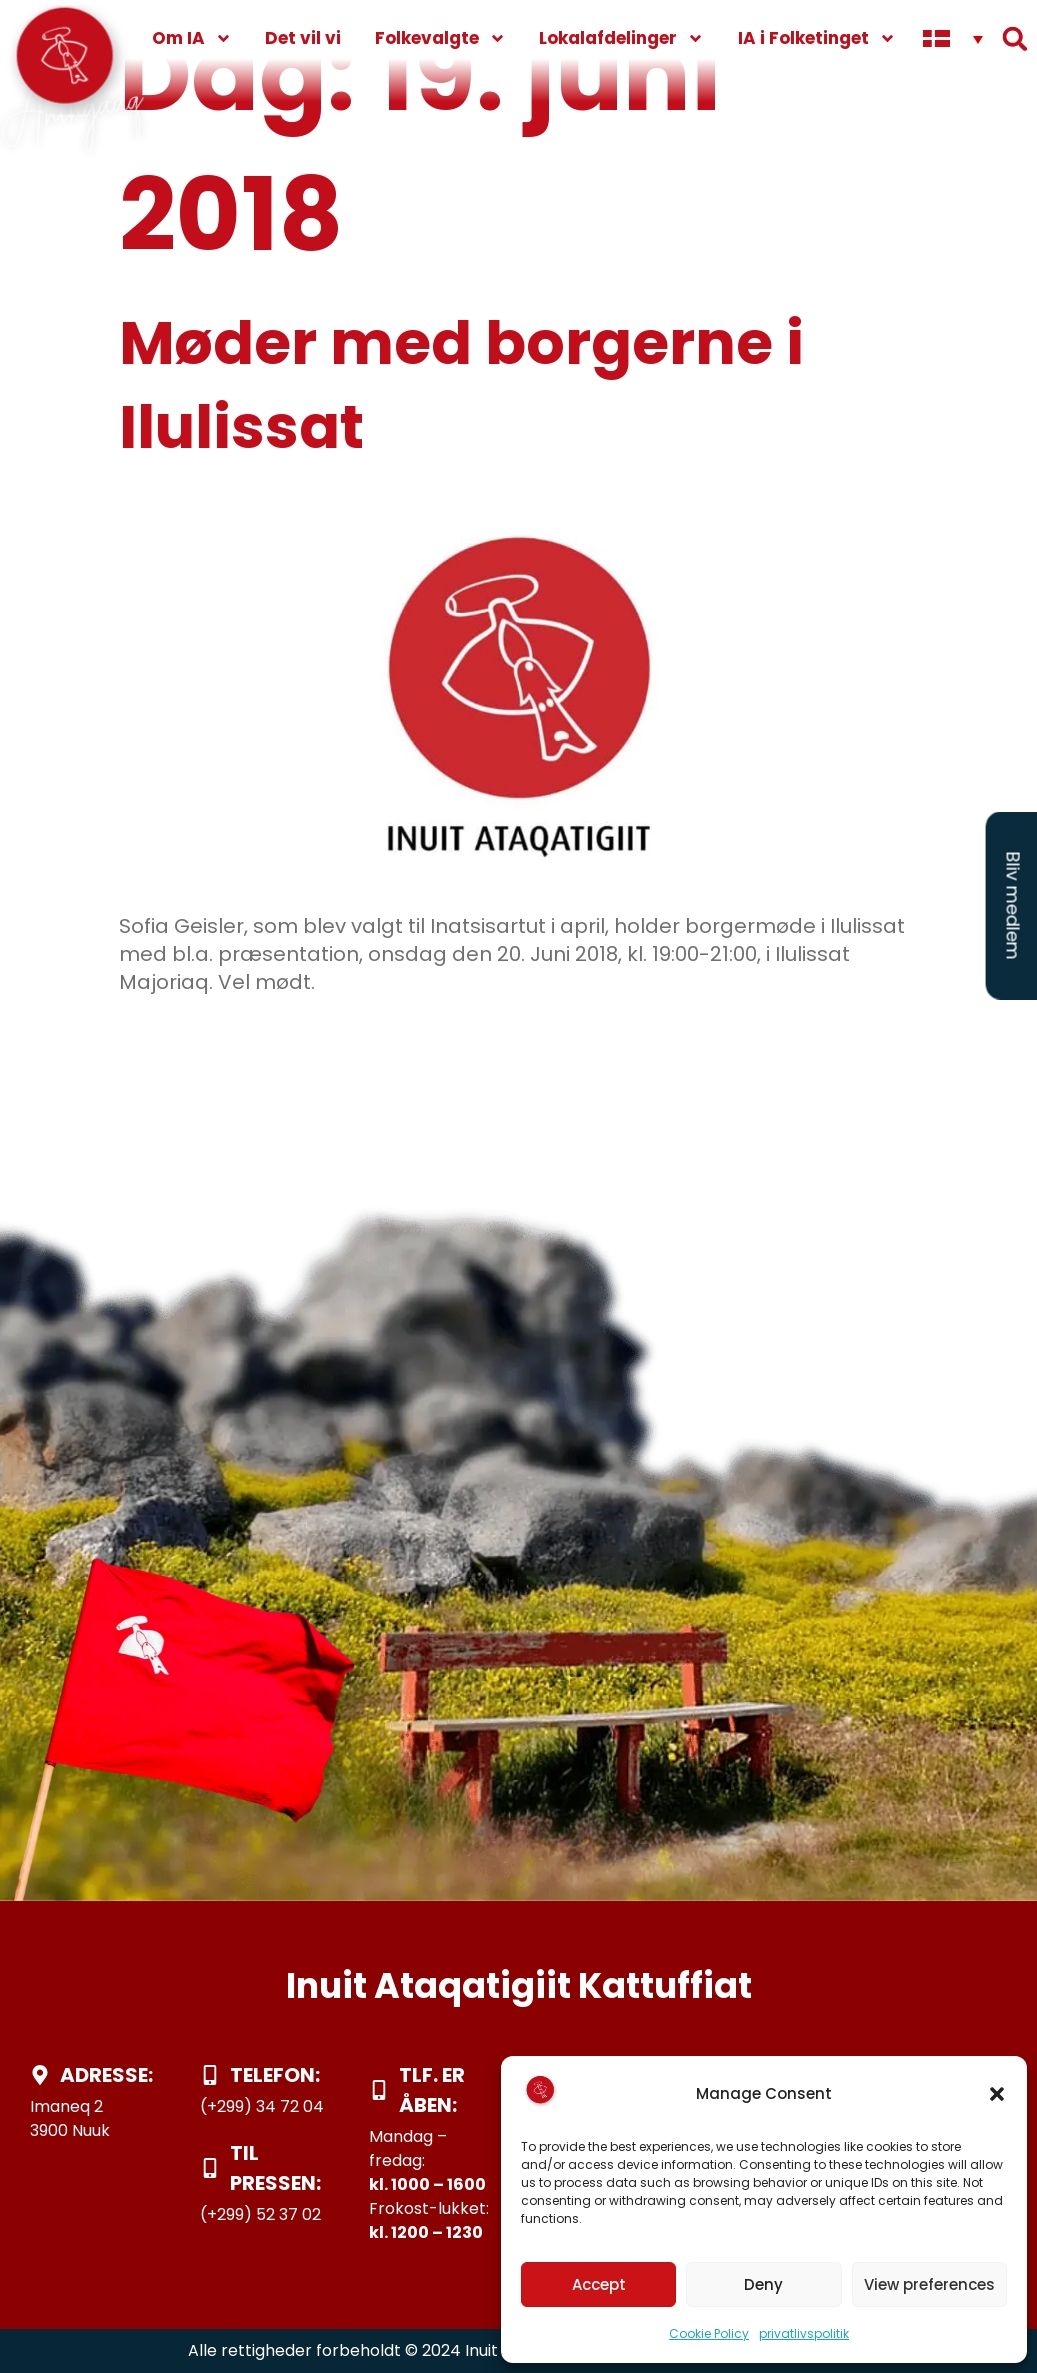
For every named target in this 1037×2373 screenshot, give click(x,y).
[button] (997, 2094)
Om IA (192, 38)
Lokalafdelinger (621, 38)
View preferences (929, 2284)
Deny (763, 2284)
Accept (599, 2284)
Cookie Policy (709, 2333)
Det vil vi (303, 38)
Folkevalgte (440, 38)
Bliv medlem (1013, 906)
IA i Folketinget (817, 38)
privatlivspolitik (804, 2333)
